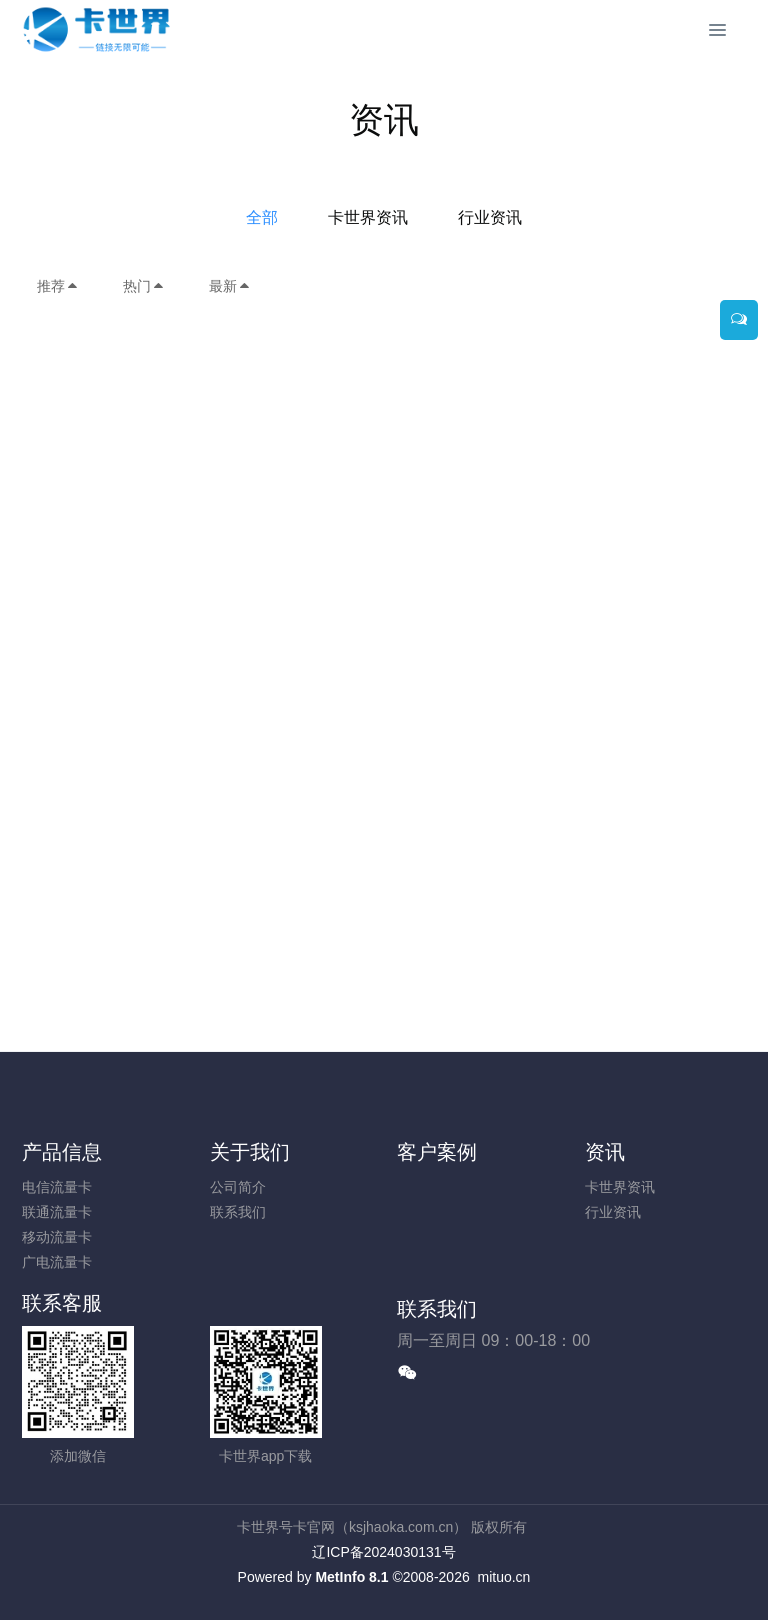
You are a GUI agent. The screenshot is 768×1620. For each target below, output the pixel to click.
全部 (262, 217)
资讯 (605, 1152)
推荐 (58, 286)
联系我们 (238, 1212)
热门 (144, 286)
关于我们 (250, 1152)
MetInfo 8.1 (351, 1577)
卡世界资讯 (368, 217)
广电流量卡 (57, 1262)
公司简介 (238, 1187)
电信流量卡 (57, 1187)
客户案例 (437, 1152)
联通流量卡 (57, 1212)
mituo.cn (503, 1577)
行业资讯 (490, 217)
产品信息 (62, 1152)
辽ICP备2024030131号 (383, 1552)
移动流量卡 (57, 1237)
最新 (230, 286)
